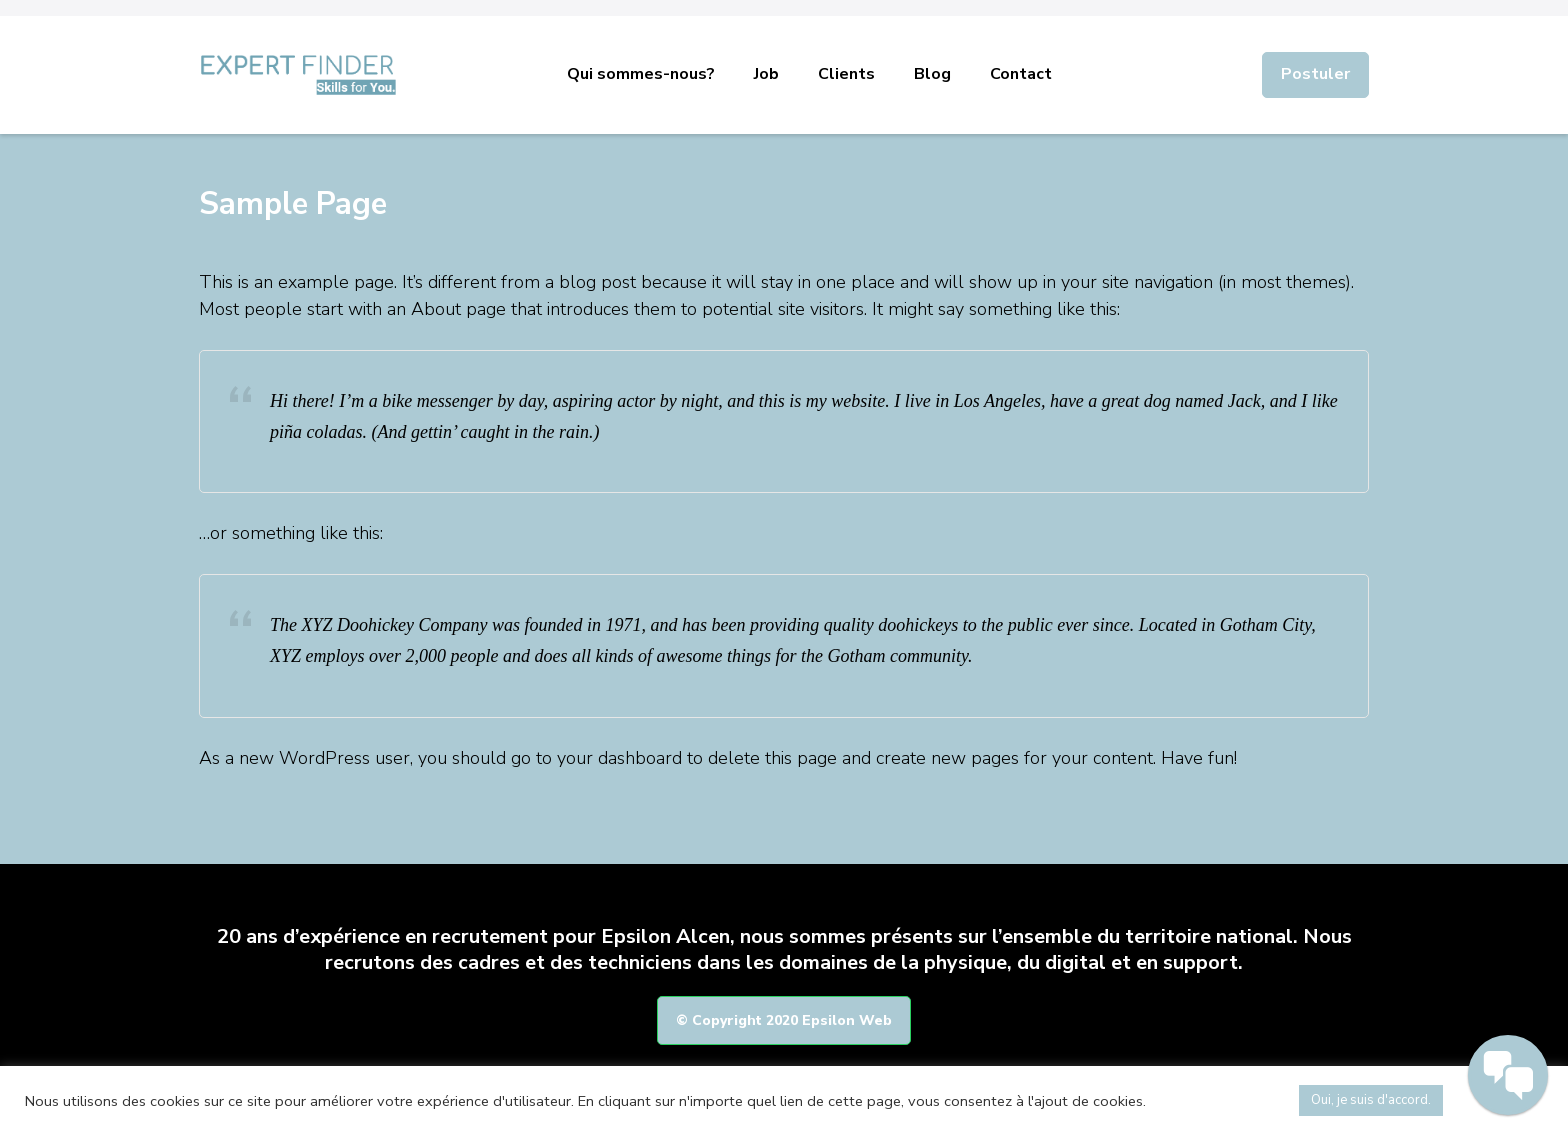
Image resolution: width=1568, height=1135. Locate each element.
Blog (932, 74)
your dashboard (619, 758)
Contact (1021, 74)
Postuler (1315, 74)
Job (766, 74)
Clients (846, 74)
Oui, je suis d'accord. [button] (1371, 1100)
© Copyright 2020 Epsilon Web (784, 1020)
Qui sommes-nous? (641, 74)
